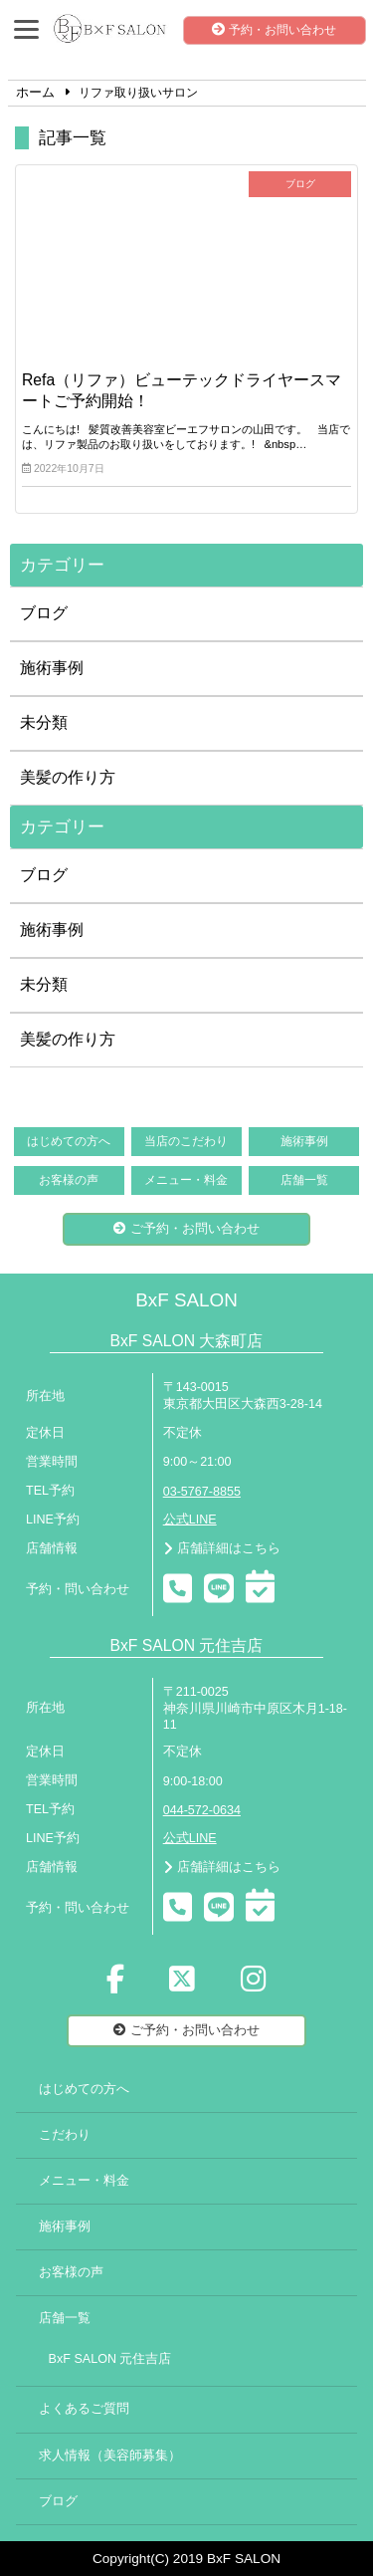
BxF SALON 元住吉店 (110, 2359)
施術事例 (52, 667)
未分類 (44, 722)
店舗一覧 (304, 1180)
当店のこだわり (186, 1141)
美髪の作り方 (67, 777)
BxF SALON (186, 1299)
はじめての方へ (68, 1141)
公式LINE (190, 1519)
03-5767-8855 (202, 1492)
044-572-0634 (202, 1810)
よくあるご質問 (84, 2409)
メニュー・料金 (186, 1180)
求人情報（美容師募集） (110, 2455)
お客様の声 (68, 1180)
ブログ (44, 612)
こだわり (65, 2135)
